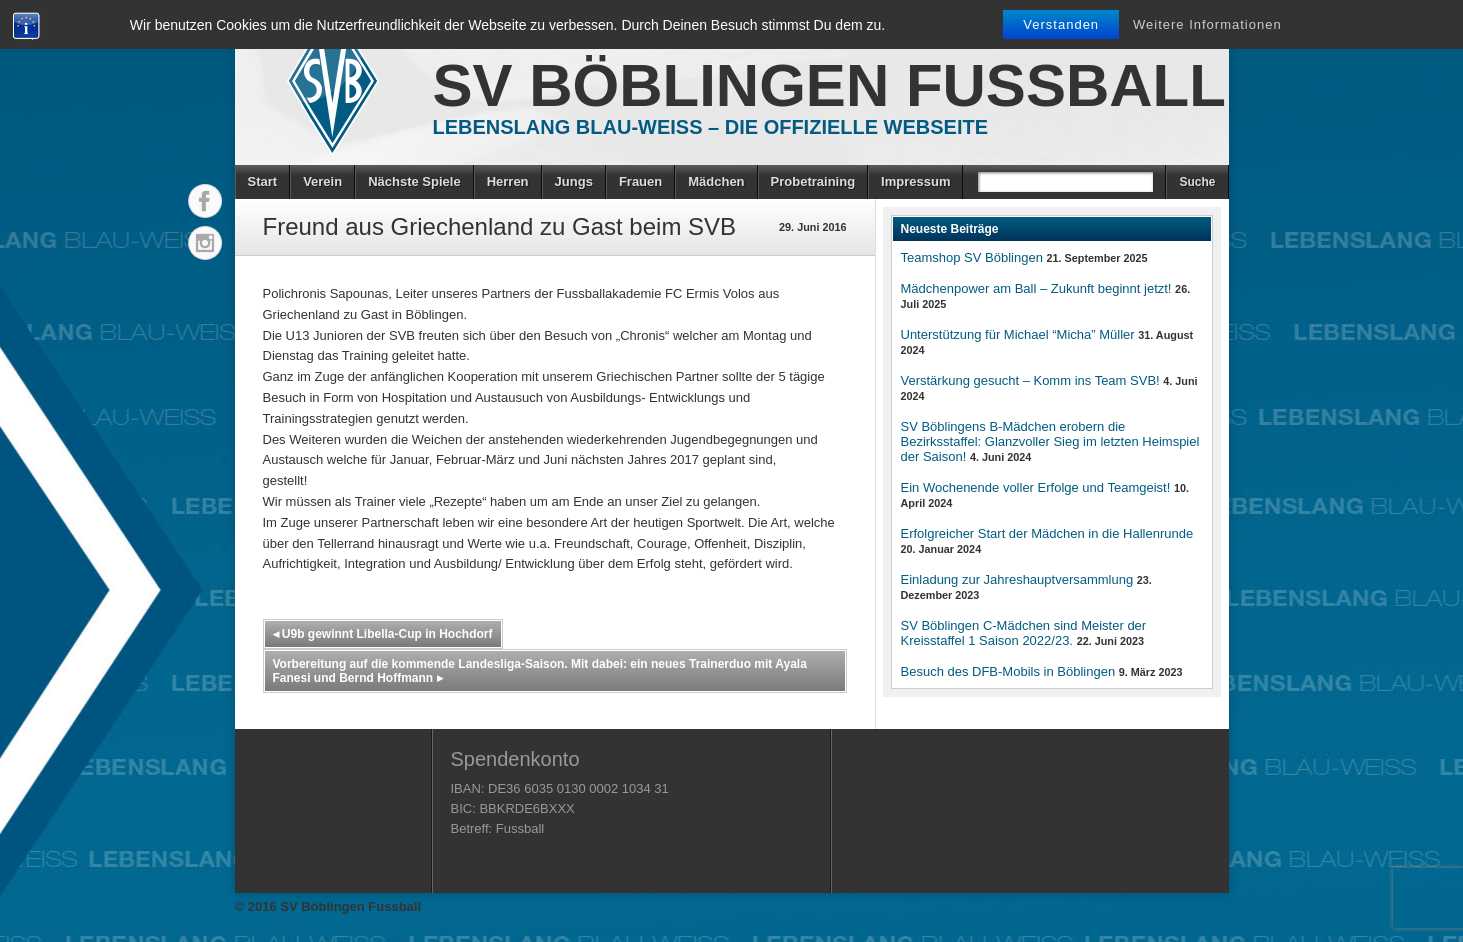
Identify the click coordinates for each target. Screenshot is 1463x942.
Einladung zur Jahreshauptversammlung (1017, 579)
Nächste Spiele (414, 181)
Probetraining (813, 181)
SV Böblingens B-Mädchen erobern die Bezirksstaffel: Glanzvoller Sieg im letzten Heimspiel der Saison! (1050, 441)
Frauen (640, 181)
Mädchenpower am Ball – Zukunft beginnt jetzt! (1036, 288)
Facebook (205, 201)
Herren (508, 181)
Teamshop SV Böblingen (972, 257)
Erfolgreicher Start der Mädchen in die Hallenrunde (1047, 533)
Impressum (915, 181)
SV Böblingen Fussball (829, 85)
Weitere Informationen (1207, 24)
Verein (322, 181)
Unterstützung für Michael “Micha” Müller (1018, 334)
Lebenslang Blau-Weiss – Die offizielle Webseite (711, 127)
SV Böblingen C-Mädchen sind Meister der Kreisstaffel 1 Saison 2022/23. (1024, 633)
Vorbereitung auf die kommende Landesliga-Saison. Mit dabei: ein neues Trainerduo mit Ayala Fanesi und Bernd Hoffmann (540, 671)
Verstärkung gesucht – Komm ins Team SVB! (1030, 380)
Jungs (574, 181)
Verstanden (1061, 24)
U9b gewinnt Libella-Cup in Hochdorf (383, 634)
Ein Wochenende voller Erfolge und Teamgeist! (1036, 487)
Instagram (205, 243)
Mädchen (716, 181)
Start (263, 181)
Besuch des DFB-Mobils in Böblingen (1008, 671)
